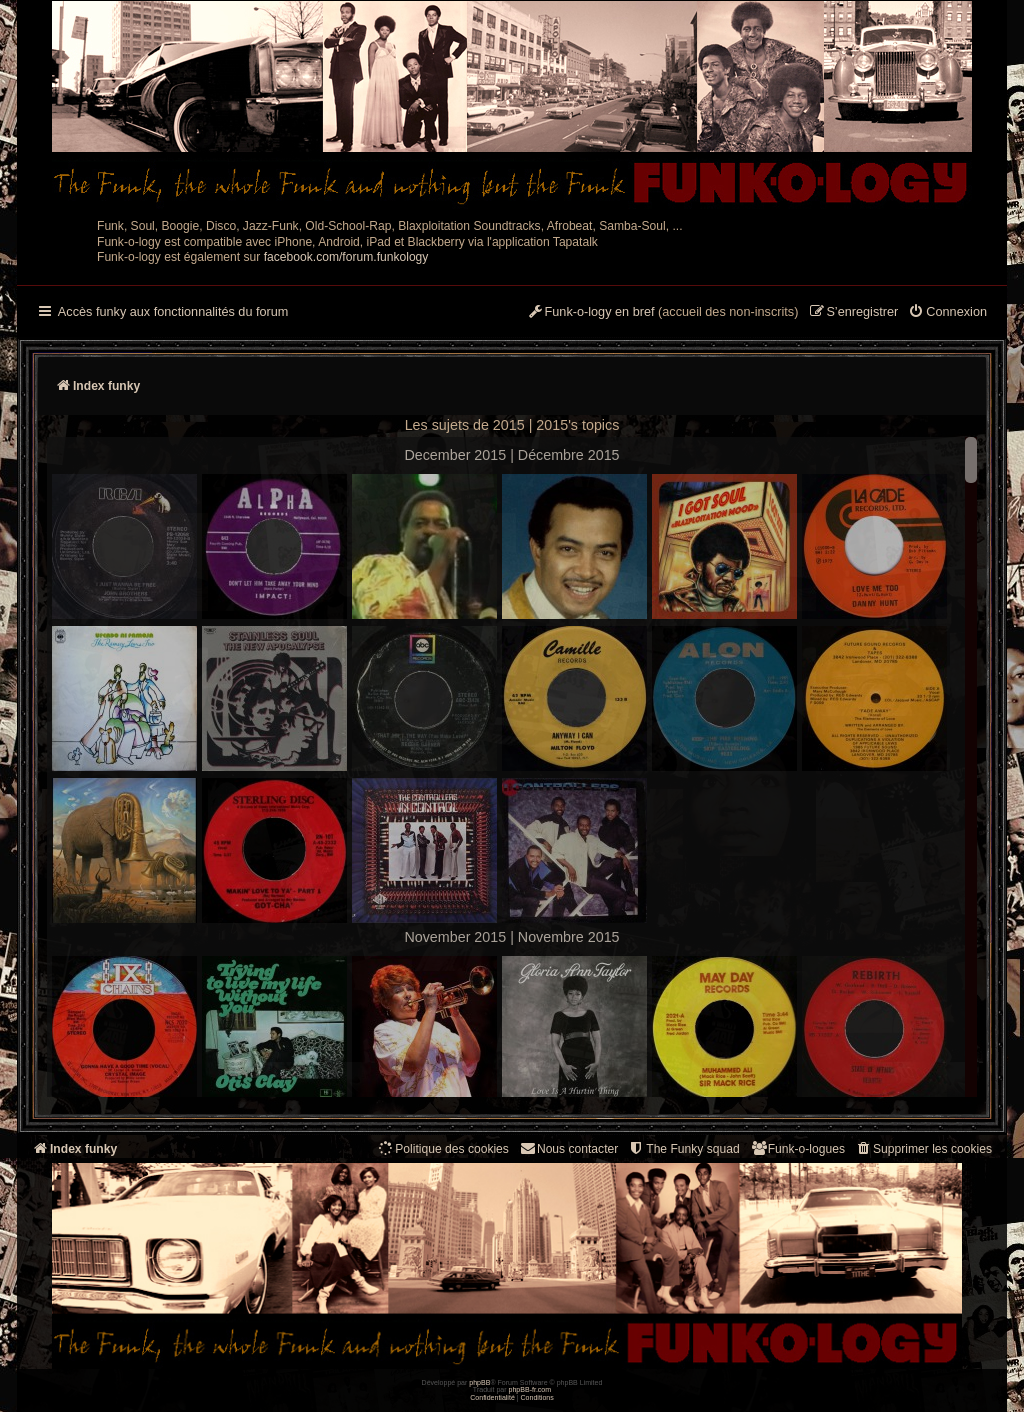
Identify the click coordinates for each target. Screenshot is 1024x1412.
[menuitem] (947, 313)
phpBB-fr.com (530, 1389)
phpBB (479, 1382)
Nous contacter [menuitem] (568, 1148)
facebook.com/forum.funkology (346, 257)
